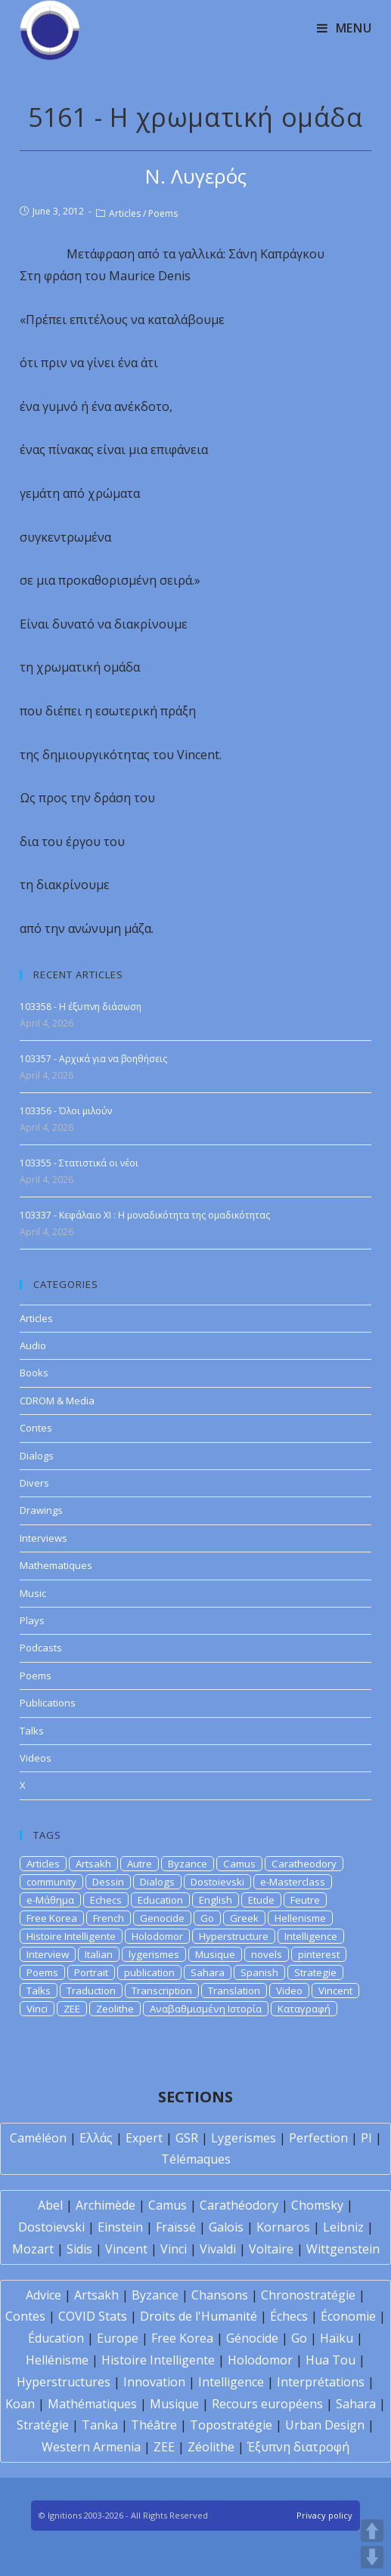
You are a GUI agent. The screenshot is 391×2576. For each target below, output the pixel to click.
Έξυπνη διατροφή (298, 2447)
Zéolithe (211, 2447)
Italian (99, 1954)
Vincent (335, 1990)
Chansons (219, 2295)
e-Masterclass (292, 1882)
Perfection (318, 2138)
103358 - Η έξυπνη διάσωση (80, 1006)
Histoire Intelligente (71, 1936)
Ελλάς (96, 2138)
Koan (20, 2403)
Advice (43, 2295)
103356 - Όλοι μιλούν (66, 1110)
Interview (47, 1954)
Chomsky (317, 2205)
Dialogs (37, 1456)
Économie (348, 2316)
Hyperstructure (233, 1936)
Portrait (91, 1972)
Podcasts (41, 1647)
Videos (35, 1758)
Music (33, 1593)
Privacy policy (324, 2515)
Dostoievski (217, 1882)
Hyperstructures (63, 2382)
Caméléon (38, 2138)
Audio (33, 1345)
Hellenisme (300, 1918)
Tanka (100, 2425)
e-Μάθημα (50, 1900)
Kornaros (283, 2227)
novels (266, 1954)
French (108, 1918)
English (215, 1900)
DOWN (372, 2557)
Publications (48, 1703)
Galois (226, 2227)
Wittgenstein (343, 2249)
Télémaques (196, 2159)
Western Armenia (91, 2447)
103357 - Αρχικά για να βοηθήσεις (93, 1058)
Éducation (56, 2338)
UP (372, 2530)
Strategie (315, 1972)
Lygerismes (243, 2138)
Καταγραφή (304, 2008)
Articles (125, 213)
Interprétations (321, 2382)
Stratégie (43, 2425)
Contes (36, 1428)
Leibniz (343, 2227)
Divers (34, 1483)
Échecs (289, 2316)
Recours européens (267, 2403)
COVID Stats (92, 2316)
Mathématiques (92, 2403)
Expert (144, 2138)
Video (289, 1990)
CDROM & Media (57, 1400)
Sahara (208, 1972)
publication (149, 1972)
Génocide (252, 2338)
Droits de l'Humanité (198, 2316)
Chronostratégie (308, 2295)
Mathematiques (56, 1565)
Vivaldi (218, 2249)
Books (34, 1372)
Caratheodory (304, 1863)
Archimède (105, 2205)
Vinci (37, 2008)
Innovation (154, 2382)
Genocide (162, 1918)
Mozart (33, 2249)
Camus (239, 1863)
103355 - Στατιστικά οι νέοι (79, 1163)
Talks (32, 1730)
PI (366, 2138)
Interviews (43, 1538)
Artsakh (93, 1863)
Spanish (259, 1972)
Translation (234, 1990)
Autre (139, 1863)
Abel (50, 2205)
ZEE (72, 2008)
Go (207, 1918)
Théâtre (154, 2425)
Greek (244, 1918)
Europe (117, 2338)
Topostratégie (231, 2425)
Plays (32, 1620)
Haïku (336, 2338)
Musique (215, 1954)
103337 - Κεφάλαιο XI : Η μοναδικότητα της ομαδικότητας (145, 1215)
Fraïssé (176, 2227)
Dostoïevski (51, 2227)
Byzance (187, 1863)
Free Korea (51, 1918)
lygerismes (154, 1954)
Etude (261, 1900)
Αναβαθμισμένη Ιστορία (206, 2008)
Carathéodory (239, 2205)
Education (160, 1900)
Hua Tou (330, 2360)
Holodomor (157, 1936)
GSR (186, 2138)
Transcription (162, 1990)
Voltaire (271, 2249)
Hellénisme (57, 2360)
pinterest (319, 1954)
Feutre (305, 1900)
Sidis (79, 2249)
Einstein (120, 2227)
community (51, 1882)
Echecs (106, 1900)
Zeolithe (115, 2008)
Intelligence (310, 1936)
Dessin (108, 1882)
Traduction (91, 1990)
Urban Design (325, 2425)
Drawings (41, 1510)
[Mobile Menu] (344, 28)
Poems (163, 213)
